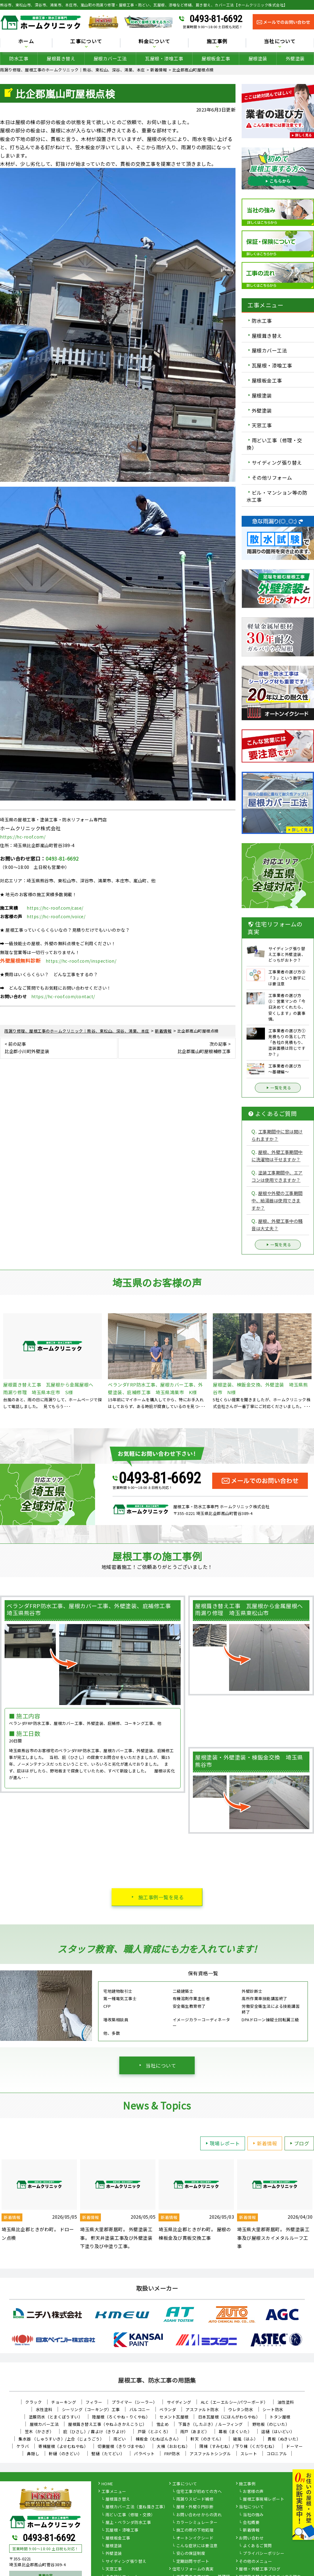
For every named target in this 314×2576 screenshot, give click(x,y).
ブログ (298, 2143)
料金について (154, 41)
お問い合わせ (251, 2538)
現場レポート (222, 2143)
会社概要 (251, 2522)
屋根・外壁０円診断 (195, 2507)
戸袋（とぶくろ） (154, 2431)
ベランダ (167, 2409)
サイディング (179, 2402)
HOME (107, 2484)
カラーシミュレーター (197, 2522)
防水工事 (18, 58)
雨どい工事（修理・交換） (274, 443)
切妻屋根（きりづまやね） (122, 2446)
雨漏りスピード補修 (195, 2499)
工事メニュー (113, 2491)
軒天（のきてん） (207, 2439)
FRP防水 (172, 2453)
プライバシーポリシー (263, 2553)
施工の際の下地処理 (195, 2530)
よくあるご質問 (257, 2546)
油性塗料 (286, 2402)
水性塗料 (44, 2409)
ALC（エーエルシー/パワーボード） (234, 2402)
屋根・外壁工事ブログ (259, 2569)
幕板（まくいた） (235, 2431)
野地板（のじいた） (271, 2424)
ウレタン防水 (240, 2409)
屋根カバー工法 (110, 58)
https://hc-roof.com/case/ (55, 908)
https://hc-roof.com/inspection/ (81, 961)
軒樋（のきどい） (65, 2453)
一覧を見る (277, 1088)
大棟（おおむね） (173, 2446)
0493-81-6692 (216, 18)
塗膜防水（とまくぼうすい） (56, 2417)
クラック (33, 2402)
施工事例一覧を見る (161, 1897)
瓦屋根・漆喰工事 (164, 58)
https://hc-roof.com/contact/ (63, 996)
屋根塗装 (257, 58)
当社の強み (253, 2515)
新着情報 (264, 2143)
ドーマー (294, 2446)
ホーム (26, 41)
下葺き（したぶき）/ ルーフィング (210, 2424)
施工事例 (217, 41)
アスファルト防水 (202, 2409)
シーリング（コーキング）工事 (91, 2409)
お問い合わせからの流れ (199, 2515)
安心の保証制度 (190, 2553)
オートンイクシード (195, 2538)
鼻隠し (33, 2453)
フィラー (94, 2402)
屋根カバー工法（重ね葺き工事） (136, 2507)
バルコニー (139, 2409)
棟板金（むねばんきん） (158, 2439)
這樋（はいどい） (277, 2431)
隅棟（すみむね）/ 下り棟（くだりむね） (238, 2446)
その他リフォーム (272, 477)
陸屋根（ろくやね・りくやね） (121, 2417)
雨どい (119, 2439)
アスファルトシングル (210, 2453)
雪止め (162, 2424)
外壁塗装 (295, 58)
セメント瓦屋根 (174, 2417)
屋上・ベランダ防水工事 (128, 2522)
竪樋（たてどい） (107, 2453)
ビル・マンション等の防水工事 (277, 496)
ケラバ (23, 2446)
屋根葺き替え (61, 58)
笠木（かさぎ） (39, 2431)
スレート (248, 2453)
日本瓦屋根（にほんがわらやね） (229, 2417)
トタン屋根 (280, 2417)
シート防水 (272, 2409)
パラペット (144, 2453)
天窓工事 (262, 425)
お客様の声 (253, 2491)
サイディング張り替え (277, 462)
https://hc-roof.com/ (22, 837)
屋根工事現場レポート (263, 2499)
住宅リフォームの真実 (193, 2569)
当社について (280, 41)
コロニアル (276, 2453)
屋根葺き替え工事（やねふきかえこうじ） (107, 2424)
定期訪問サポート (192, 2561)
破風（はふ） (245, 2439)
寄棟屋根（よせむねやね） (63, 2446)
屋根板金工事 (215, 58)
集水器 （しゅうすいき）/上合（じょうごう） (61, 2439)
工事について (86, 41)
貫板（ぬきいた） (284, 2439)
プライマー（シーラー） (134, 2402)
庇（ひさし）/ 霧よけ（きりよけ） (95, 2431)
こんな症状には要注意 (197, 2546)
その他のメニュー (255, 2561)
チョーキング (63, 2402)
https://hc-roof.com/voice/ (56, 916)
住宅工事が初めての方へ (199, 2491)
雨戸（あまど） (194, 2431)
